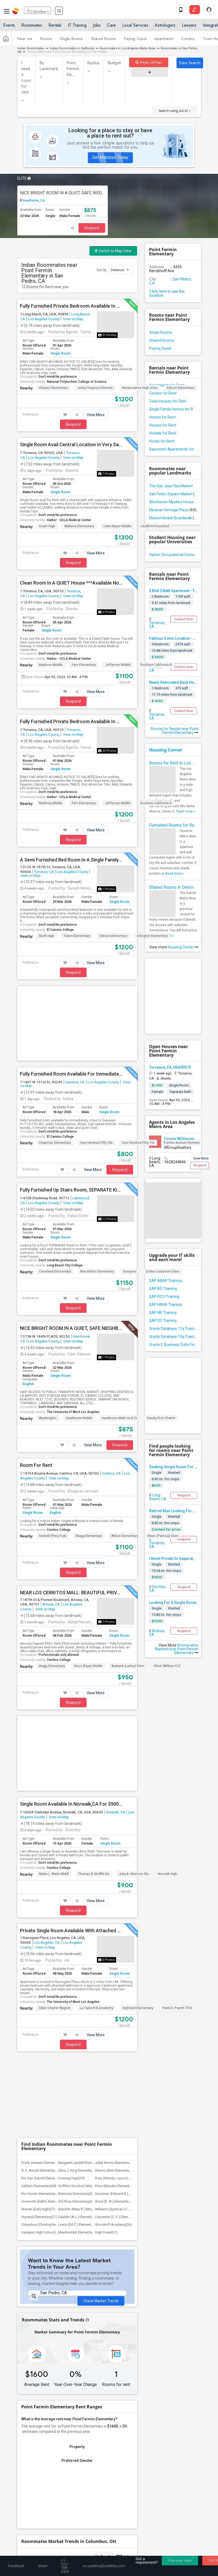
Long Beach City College (65, 1184)
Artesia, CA (51, 1523)
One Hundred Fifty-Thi (138, 1061)
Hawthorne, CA (33, 200)
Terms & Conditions (76, 2551)
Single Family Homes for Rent (173, 409)
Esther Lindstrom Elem (162, 1190)
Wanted (174, 1473)
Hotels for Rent (161, 441)
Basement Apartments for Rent (173, 449)
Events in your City (36, 2452)
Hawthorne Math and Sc (120, 1337)
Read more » (185, 811)
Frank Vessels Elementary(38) (44, 1920)
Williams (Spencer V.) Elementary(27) (123, 1967)
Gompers (130, 1190)
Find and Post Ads (109, 2413)
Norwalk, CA (115, 1649)
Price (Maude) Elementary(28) (117, 1943)
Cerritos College (59, 1448)
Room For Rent (36, 1384)
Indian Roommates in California (72, 48)
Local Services (135, 27)
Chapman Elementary (55, 1061)
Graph (103, 2313)
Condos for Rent (162, 393)
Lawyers (189, 27)
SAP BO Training (163, 1288)
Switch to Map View (113, 251)
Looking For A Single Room (173, 1602)
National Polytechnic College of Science (76, 382)
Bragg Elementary (89, 1454)
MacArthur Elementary (97, 1190)
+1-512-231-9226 (69, 2488)
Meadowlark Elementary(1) (78, 1990)
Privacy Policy (109, 2551)
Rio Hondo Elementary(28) (41, 1951)
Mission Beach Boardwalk (173, 518)
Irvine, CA (155, 669)
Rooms (46, 41)
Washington (47, 1337)
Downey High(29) (71, 1936)
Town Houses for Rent (167, 401)
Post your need (179, 2560)
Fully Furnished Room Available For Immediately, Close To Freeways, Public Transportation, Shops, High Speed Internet (71, 992)
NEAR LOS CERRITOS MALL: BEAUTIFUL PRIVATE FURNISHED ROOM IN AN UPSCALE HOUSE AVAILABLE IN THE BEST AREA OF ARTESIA (71, 1511)
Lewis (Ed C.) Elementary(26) (80, 1982)
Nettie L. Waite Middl (54, 1711)
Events (9, 27)
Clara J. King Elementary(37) (79, 1928)
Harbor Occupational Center (173, 555)
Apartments (163, 41)
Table (123, 2313)
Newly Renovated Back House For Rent (182, 682)
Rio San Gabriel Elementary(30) (44, 1936)
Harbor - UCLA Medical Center (69, 520)
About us (24, 2551)
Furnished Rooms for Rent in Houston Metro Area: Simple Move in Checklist (173, 825)
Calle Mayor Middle (117, 526)
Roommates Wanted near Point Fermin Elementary (176, 1649)
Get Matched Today (110, 157)
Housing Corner (165, 750)
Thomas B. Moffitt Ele (93, 1711)
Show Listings (148, 62)
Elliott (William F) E (167, 1585)
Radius (93, 63)
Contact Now (183, 619)
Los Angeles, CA (47, 1780)
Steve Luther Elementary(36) (116, 1928)
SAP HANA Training (165, 1304)
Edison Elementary (181, 388)
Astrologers (165, 27)
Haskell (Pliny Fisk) (53, 1454)
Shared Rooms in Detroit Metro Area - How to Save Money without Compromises (173, 887)
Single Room (61, 353)
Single (156, 1473)
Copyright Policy (172, 2551)
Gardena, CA (75, 1001)
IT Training (77, 27)
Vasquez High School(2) (40, 1990)
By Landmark (49, 66)
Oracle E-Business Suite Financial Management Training (173, 1344)
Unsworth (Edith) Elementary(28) (46, 1959)
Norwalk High (167, 1711)
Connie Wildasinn (179, 1139)
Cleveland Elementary (55, 1190)
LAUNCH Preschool (155, 526)
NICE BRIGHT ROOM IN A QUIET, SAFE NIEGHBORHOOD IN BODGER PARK (62, 192)
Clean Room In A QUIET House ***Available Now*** (71, 583)
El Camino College (60, 930)
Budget (114, 63)
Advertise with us (140, 2551)
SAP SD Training (162, 1320)
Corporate (109, 2471)
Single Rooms (71, 41)
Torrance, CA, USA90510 (170, 1067)
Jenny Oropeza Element (95, 388)
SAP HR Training (162, 1312)
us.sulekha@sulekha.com (45, 2500)
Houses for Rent (162, 425)
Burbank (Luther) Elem (128, 1585)
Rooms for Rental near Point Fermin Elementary (174, 731)
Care (111, 27)
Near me (24, 41)
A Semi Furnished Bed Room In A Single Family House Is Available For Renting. (71, 860)
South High (47, 526)
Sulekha (16, 12)
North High (46, 936)
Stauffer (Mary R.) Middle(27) (80, 1967)
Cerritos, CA (111, 1392)
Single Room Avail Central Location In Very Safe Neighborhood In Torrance (71, 444)
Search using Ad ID (175, 110)
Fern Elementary (84, 665)
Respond (91, 228)
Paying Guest (135, 41)
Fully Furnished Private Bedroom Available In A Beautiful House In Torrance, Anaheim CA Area (71, 721)
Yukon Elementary (77, 936)
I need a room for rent (26, 78)
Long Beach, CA (157, 1497)
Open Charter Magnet (55, 1845)
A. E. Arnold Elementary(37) (42, 1928)
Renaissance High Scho (140, 388)
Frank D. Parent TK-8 (177, 1845)
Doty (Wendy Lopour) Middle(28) (120, 1936)
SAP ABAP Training (165, 1280)
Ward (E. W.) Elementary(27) (116, 1959)
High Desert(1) (106, 1990)
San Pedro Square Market (173, 494)
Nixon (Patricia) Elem (162, 1454)
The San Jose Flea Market (173, 486)
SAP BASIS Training (165, 1272)
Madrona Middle (51, 665)
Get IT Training (109, 2427)
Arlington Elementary (152, 936)
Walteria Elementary (79, 526)
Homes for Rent (162, 417)
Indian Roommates (30, 48)
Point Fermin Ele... (73, 69)
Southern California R (156, 665)
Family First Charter (161, 1337)
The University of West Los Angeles (73, 1331)
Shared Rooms (103, 41)
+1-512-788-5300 (38, 2488)
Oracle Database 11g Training (173, 1328)
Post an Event (120, 2459)
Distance (120, 269)
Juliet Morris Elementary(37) (116, 1920)
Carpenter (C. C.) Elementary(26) (119, 1974)
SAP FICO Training (164, 1296)
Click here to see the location (166, 293)
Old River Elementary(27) (76, 1959)
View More (96, 415)
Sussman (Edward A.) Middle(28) (120, 1951)
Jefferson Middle (118, 665)
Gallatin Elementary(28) (38, 1943)
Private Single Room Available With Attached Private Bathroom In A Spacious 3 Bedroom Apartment (71, 1768)
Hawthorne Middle (79, 1337)
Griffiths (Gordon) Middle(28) (80, 1943)
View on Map (72, 319)
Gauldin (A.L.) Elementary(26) (80, 1974)
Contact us (46, 2551)
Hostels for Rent (162, 433)
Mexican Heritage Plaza (172, 510)
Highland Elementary (137, 1845)
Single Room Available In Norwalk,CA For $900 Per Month (71, 1641)
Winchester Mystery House (173, 502)
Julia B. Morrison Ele (134, 1711)
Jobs (97, 27)
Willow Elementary (124, 1454)
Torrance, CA (44, 872)
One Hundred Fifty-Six (96, 1061)
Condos (188, 41)
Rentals (54, 27)
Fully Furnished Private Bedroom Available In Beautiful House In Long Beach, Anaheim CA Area (71, 306)
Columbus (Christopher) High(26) (46, 1982)
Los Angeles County (43, 319)
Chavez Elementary (53, 388)
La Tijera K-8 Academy (96, 1845)
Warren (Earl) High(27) (38, 1967)
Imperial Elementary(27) (39, 1974)
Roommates (31, 27)
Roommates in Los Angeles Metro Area (127, 48)
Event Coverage (34, 2459)
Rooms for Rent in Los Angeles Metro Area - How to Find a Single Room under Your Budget (173, 763)
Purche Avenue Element (182, 1061)
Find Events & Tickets (109, 2440)
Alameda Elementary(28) (77, 1951)
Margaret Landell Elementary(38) (83, 1920)
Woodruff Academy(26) (113, 1982)
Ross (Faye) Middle (88, 1585)
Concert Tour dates (125, 2452)
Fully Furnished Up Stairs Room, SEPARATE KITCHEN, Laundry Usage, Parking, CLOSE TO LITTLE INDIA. (71, 1108)
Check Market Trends (101, 2058)
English (28, 1303)
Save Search (189, 63)
